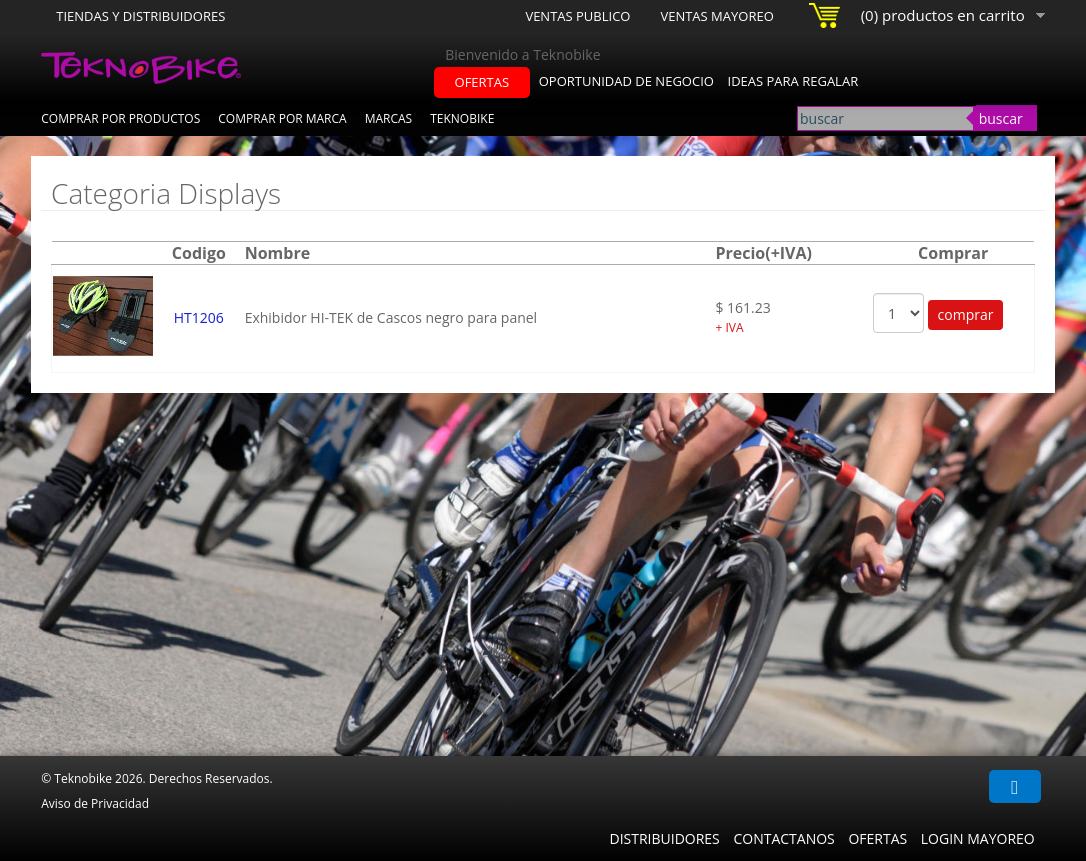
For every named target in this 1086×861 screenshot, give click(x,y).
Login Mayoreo (978, 838)
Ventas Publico (577, 16)
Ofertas (877, 838)
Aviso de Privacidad (95, 803)
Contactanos (783, 838)
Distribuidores (664, 838)
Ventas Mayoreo (716, 16)
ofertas (482, 82)
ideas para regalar (793, 81)
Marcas (389, 118)
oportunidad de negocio (626, 81)
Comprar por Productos (120, 118)
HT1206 (199, 317)
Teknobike (462, 118)
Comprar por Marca (282, 118)
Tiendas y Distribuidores (140, 16)
